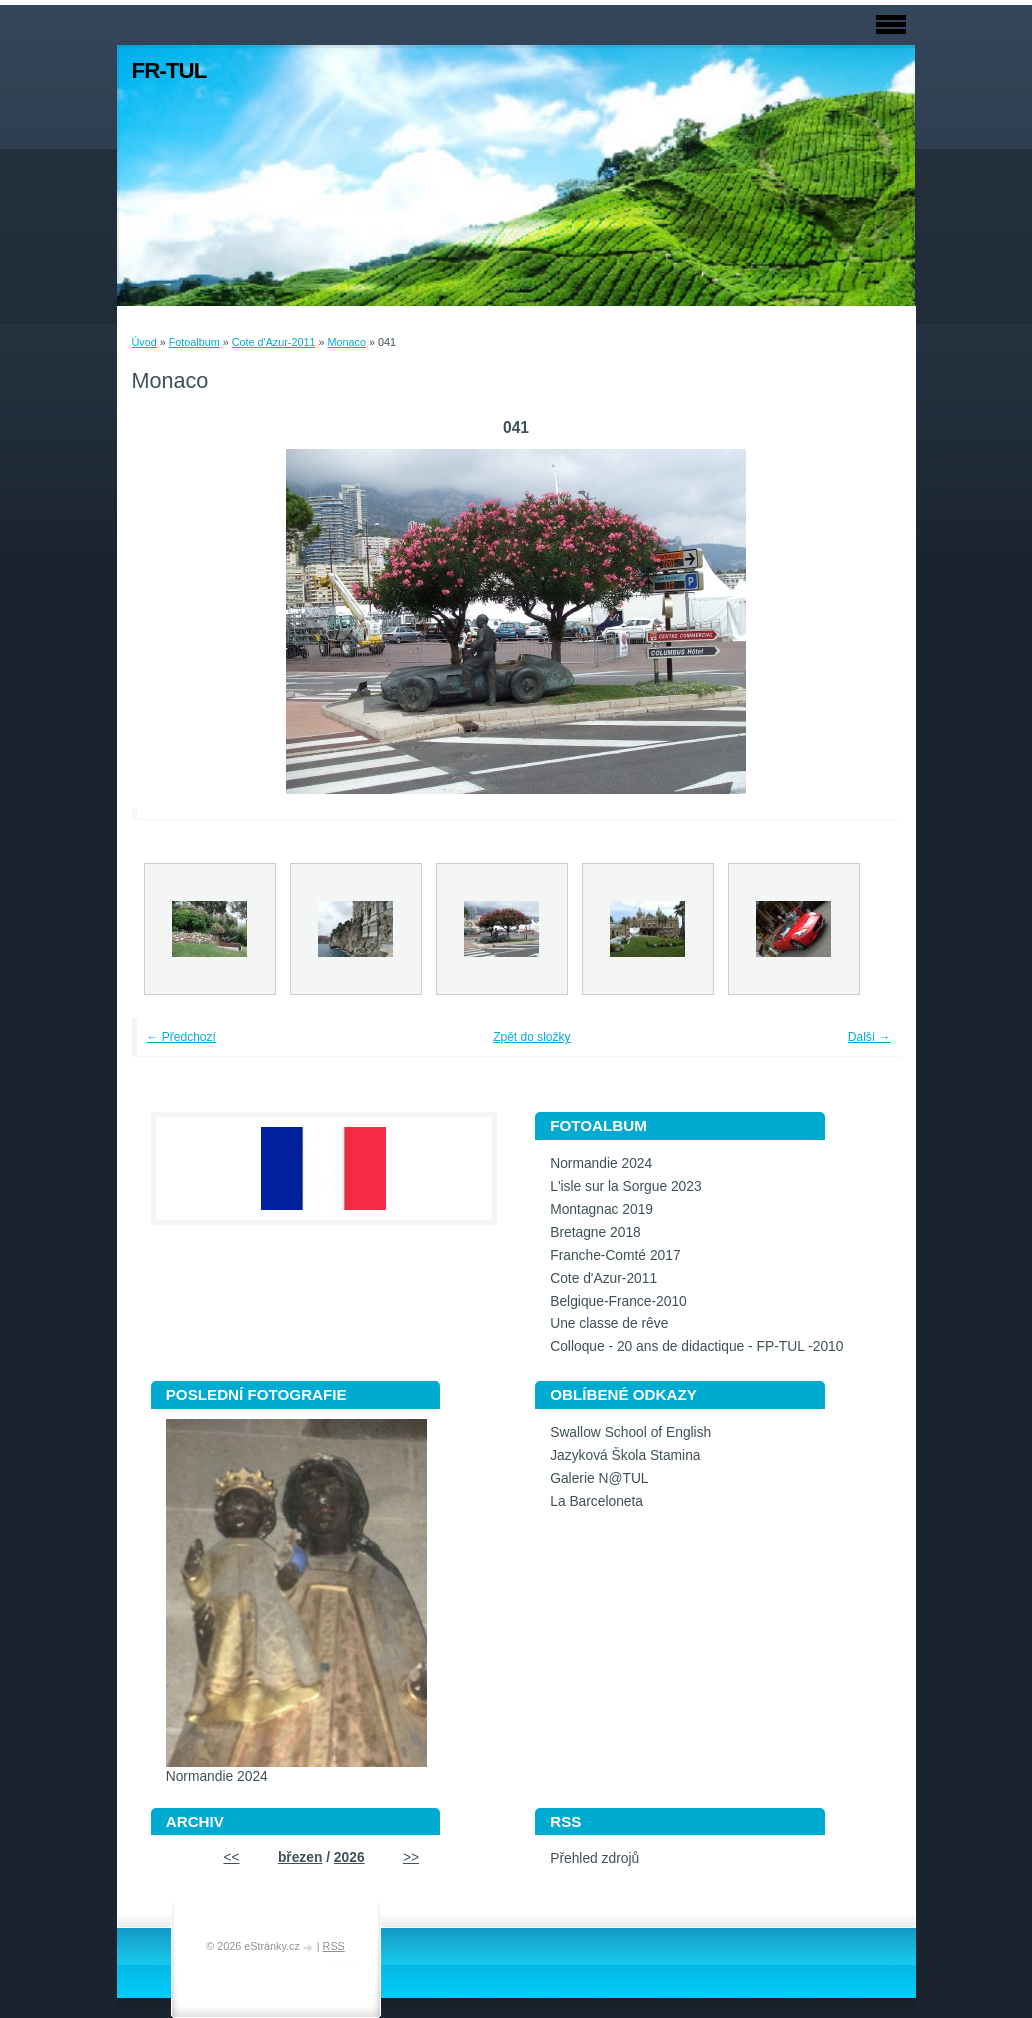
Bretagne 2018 (595, 1232)
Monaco (346, 342)
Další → (869, 1037)
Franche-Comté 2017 (615, 1255)
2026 (349, 1857)
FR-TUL (169, 70)
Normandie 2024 (601, 1163)
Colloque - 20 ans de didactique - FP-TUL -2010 (696, 1346)
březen (300, 1857)
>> (411, 1857)
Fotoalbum (194, 342)
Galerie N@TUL (599, 1478)
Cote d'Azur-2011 (274, 342)
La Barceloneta (596, 1501)
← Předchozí (181, 1037)
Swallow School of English (630, 1432)
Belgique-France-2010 (618, 1301)
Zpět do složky (531, 1037)
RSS (334, 1946)
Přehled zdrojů (594, 1858)
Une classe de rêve (609, 1323)
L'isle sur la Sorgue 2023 (625, 1186)
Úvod (144, 342)
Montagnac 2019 (601, 1209)
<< (231, 1857)
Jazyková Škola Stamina (625, 1455)
